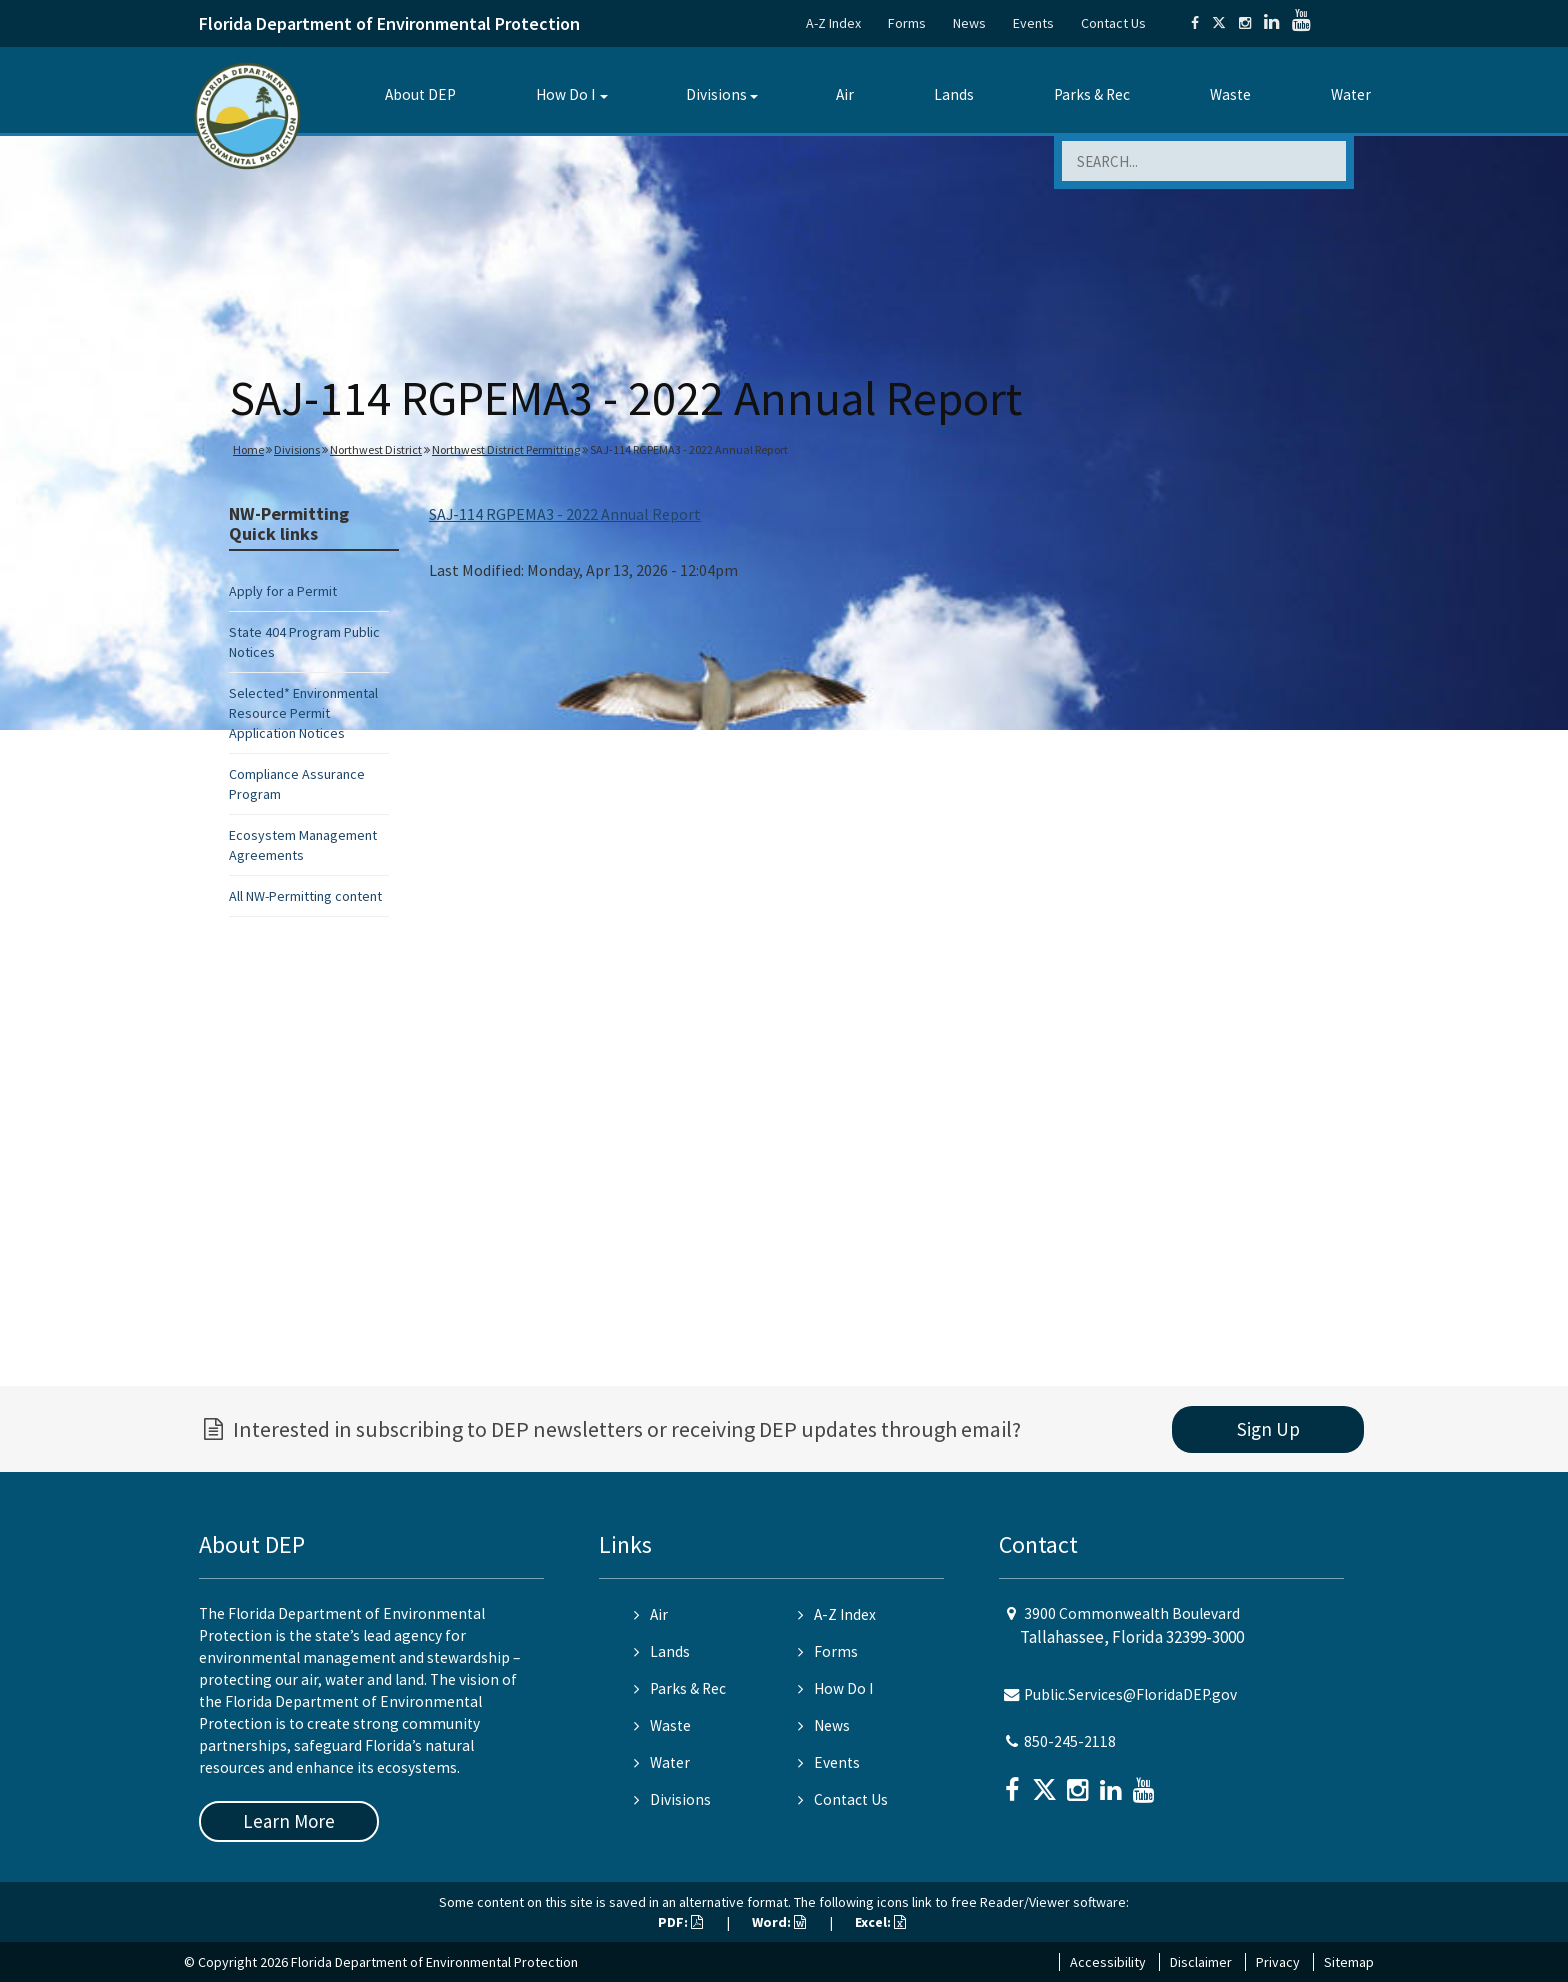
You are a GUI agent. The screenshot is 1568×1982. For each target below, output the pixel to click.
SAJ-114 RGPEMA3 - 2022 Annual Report (565, 514)
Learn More (289, 1821)
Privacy (1278, 1962)
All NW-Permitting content (305, 896)
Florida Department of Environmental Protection (389, 23)
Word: (779, 1922)
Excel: (880, 1922)
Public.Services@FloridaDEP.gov (1130, 1694)
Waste (1230, 94)
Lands (954, 94)
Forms (907, 23)
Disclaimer (1201, 1962)
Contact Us (1113, 23)
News (969, 23)
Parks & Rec (1092, 94)
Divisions (716, 94)
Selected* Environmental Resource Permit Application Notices (303, 713)
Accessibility (1108, 1962)
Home (248, 449)
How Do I (565, 94)
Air (845, 94)
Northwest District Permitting (506, 449)
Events (1033, 23)
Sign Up (1268, 1429)
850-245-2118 (1070, 1741)
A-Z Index (833, 23)
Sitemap (1349, 1962)
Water (1351, 94)
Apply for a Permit (283, 591)
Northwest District (376, 449)
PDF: (680, 1922)
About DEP (420, 94)
